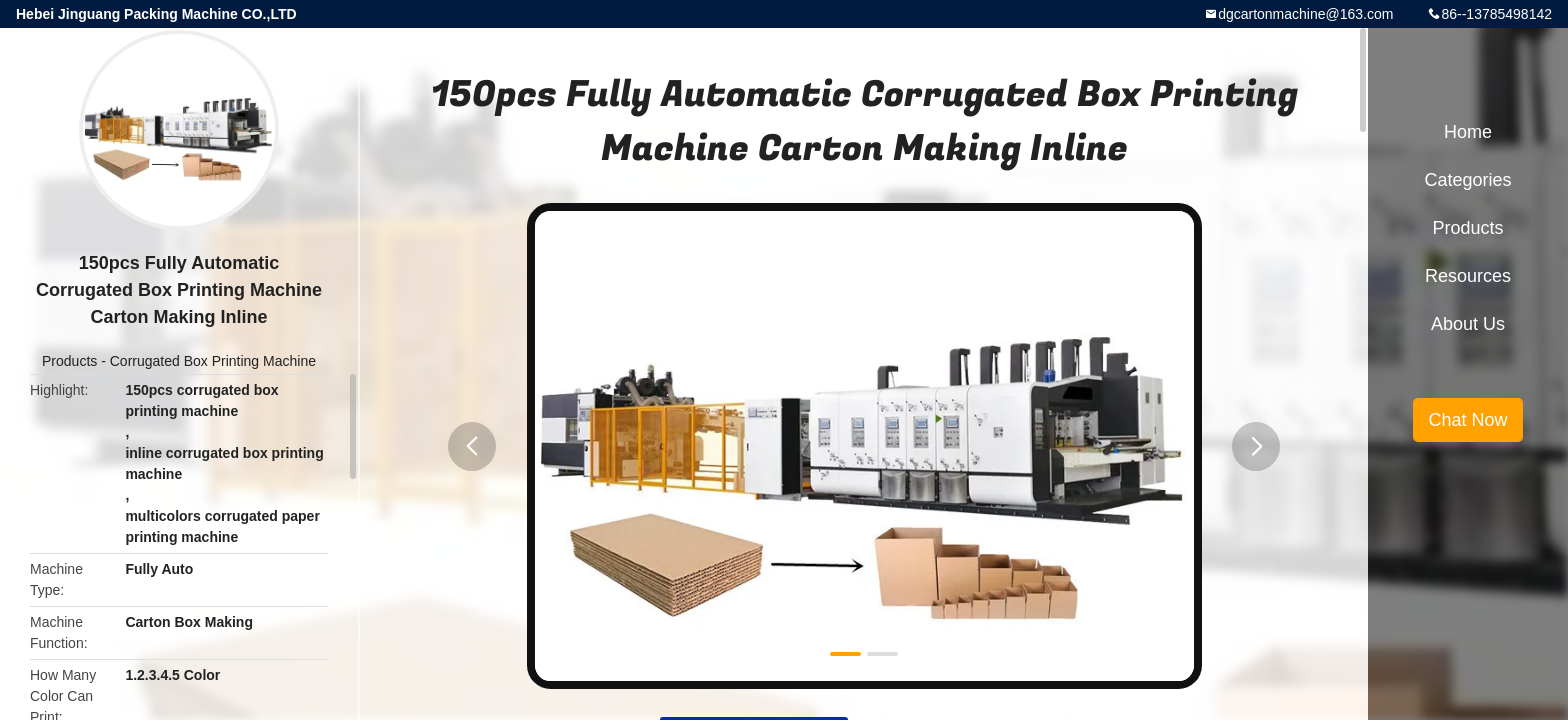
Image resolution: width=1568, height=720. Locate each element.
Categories (1467, 180)
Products (69, 361)
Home (1468, 132)
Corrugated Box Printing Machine (213, 361)
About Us (1468, 324)
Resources (1468, 276)
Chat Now (1467, 420)
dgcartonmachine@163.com (1305, 14)
